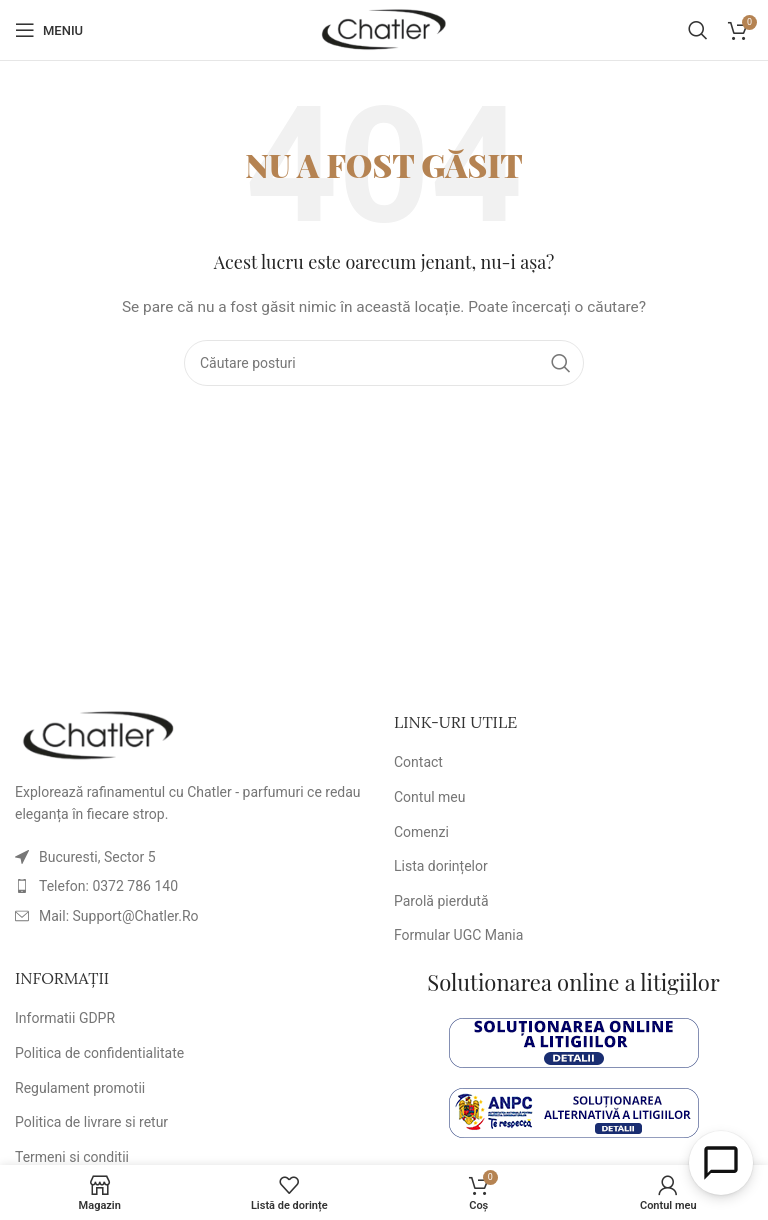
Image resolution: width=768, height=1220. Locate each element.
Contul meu (429, 797)
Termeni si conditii (72, 1157)
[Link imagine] (98, 735)
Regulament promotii (80, 1088)
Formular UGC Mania (458, 935)
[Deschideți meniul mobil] (49, 30)
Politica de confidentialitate (99, 1053)
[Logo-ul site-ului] (384, 29)
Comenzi (421, 832)
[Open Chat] (721, 1163)
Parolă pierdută (441, 901)
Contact (418, 762)
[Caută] (698, 30)
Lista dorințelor (441, 866)
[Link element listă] (194, 886)
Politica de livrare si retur (91, 1122)
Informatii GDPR (65, 1018)
